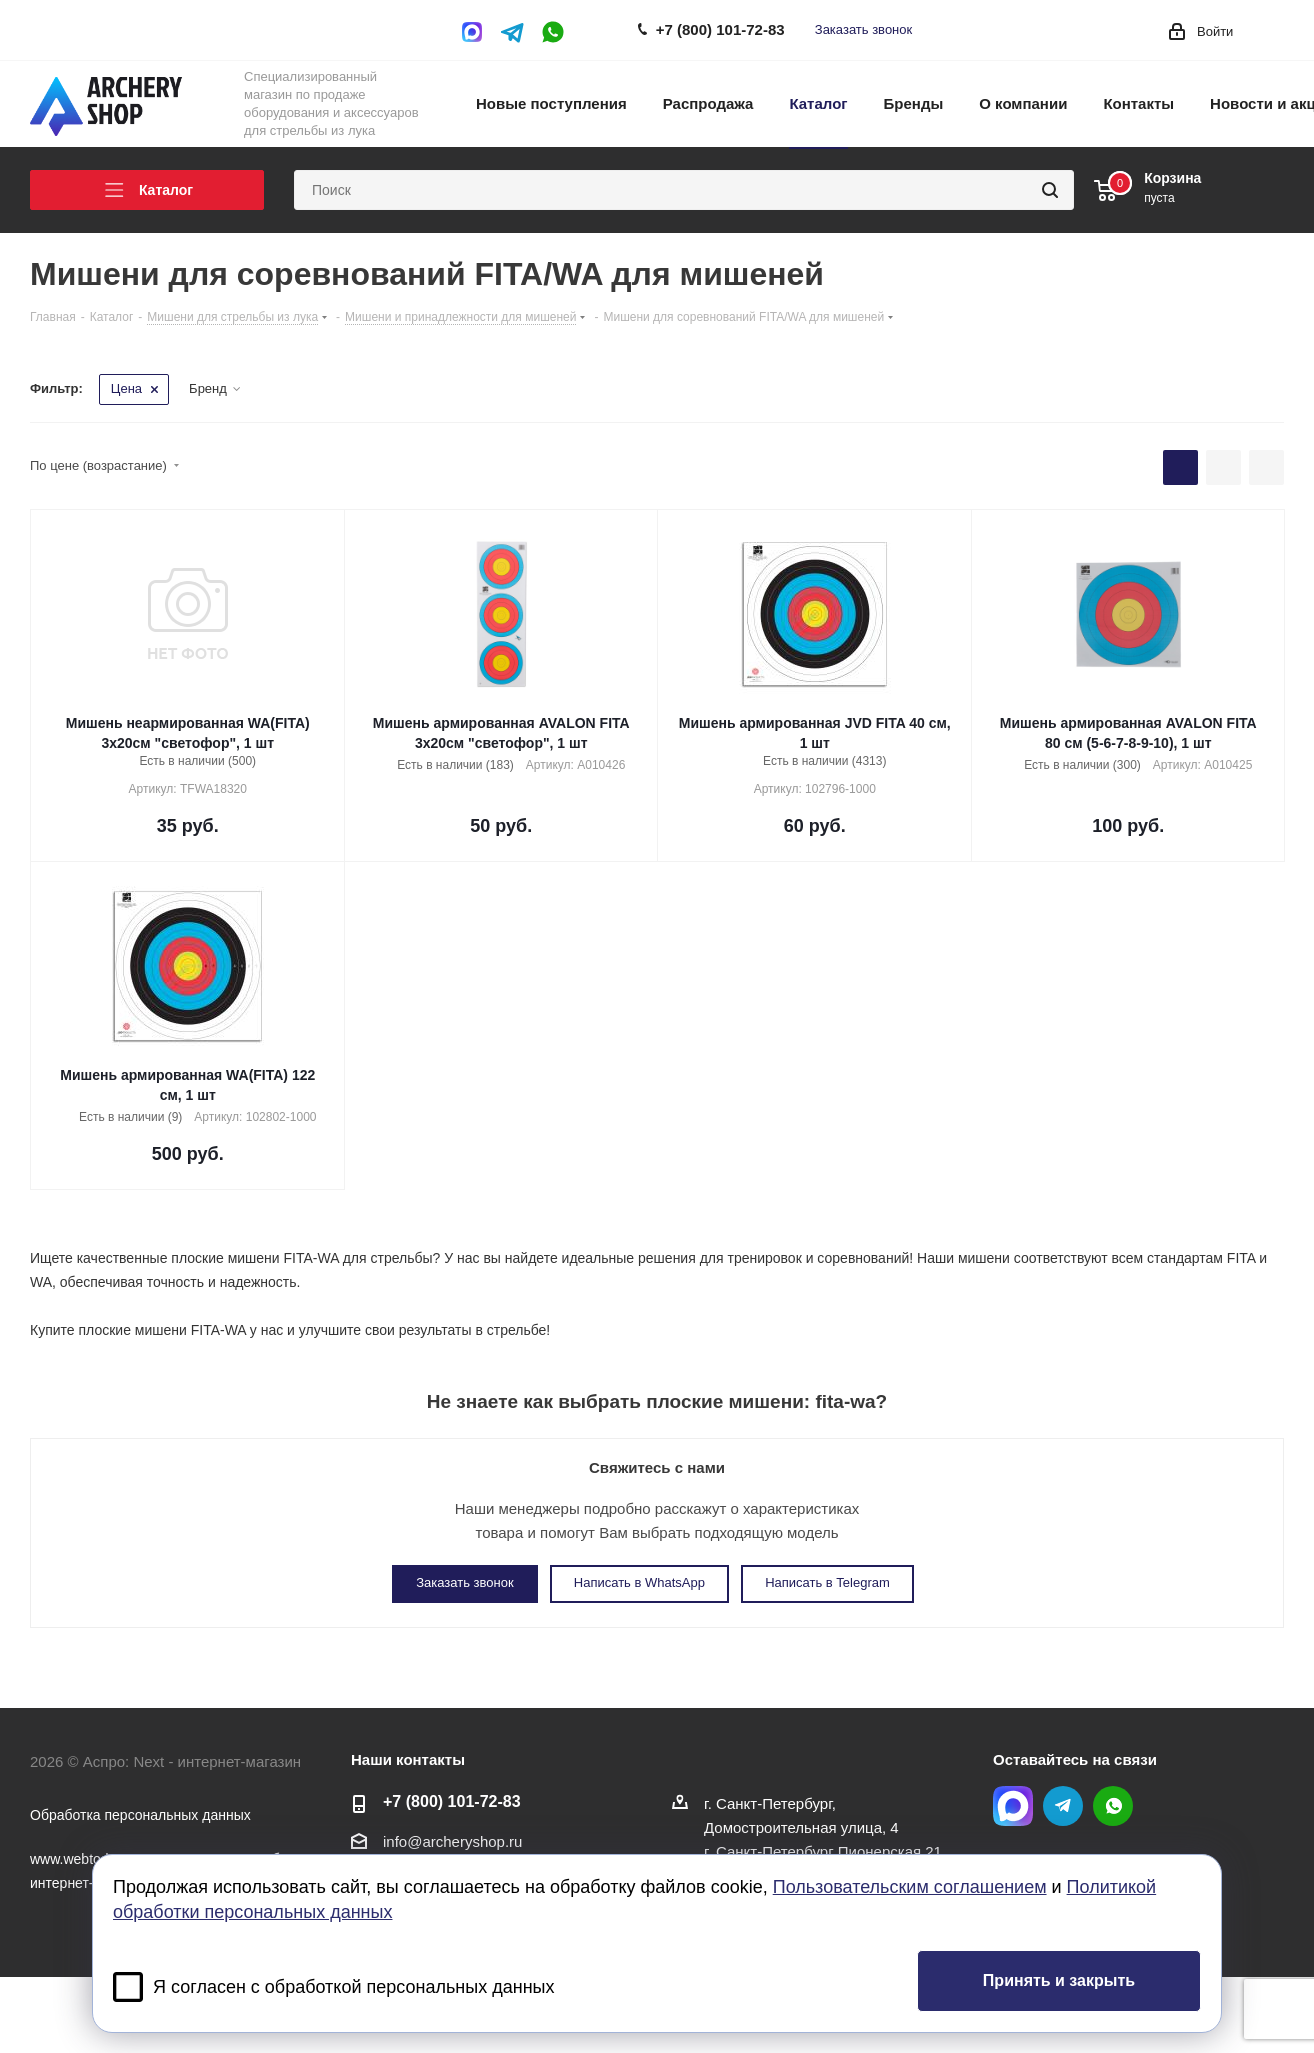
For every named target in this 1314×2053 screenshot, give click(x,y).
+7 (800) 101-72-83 (720, 29)
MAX (477, 32)
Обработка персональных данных (140, 1815)
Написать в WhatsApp (639, 1582)
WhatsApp (553, 32)
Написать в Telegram (827, 1582)
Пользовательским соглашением (910, 1887)
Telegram (513, 32)
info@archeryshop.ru (452, 1841)
